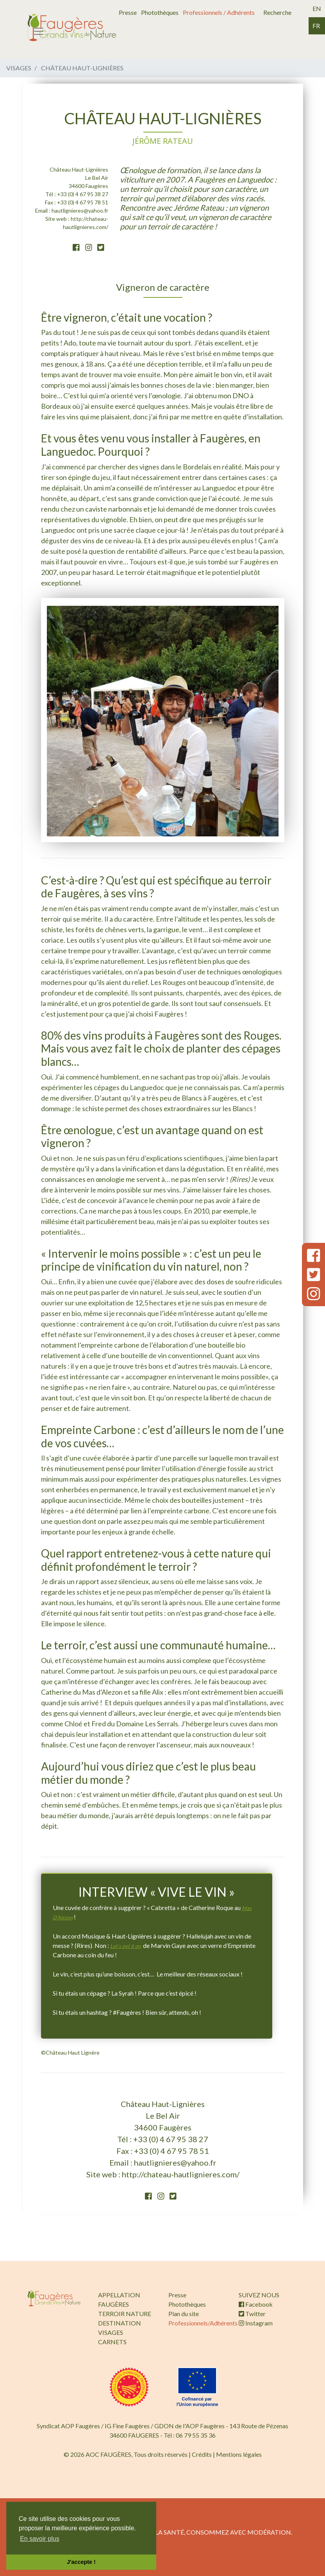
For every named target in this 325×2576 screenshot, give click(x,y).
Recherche (277, 12)
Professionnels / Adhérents (219, 12)
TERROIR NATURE (124, 2313)
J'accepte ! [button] (81, 2562)
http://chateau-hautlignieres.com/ (180, 2174)
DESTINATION (119, 2323)
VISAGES (110, 2332)
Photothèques (160, 12)
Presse (128, 12)
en (316, 8)
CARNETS (112, 2341)
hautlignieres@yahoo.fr (80, 210)
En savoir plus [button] (39, 2538)
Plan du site (183, 2313)
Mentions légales (239, 2454)
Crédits (202, 2454)
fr (316, 25)
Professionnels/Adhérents (203, 2323)
